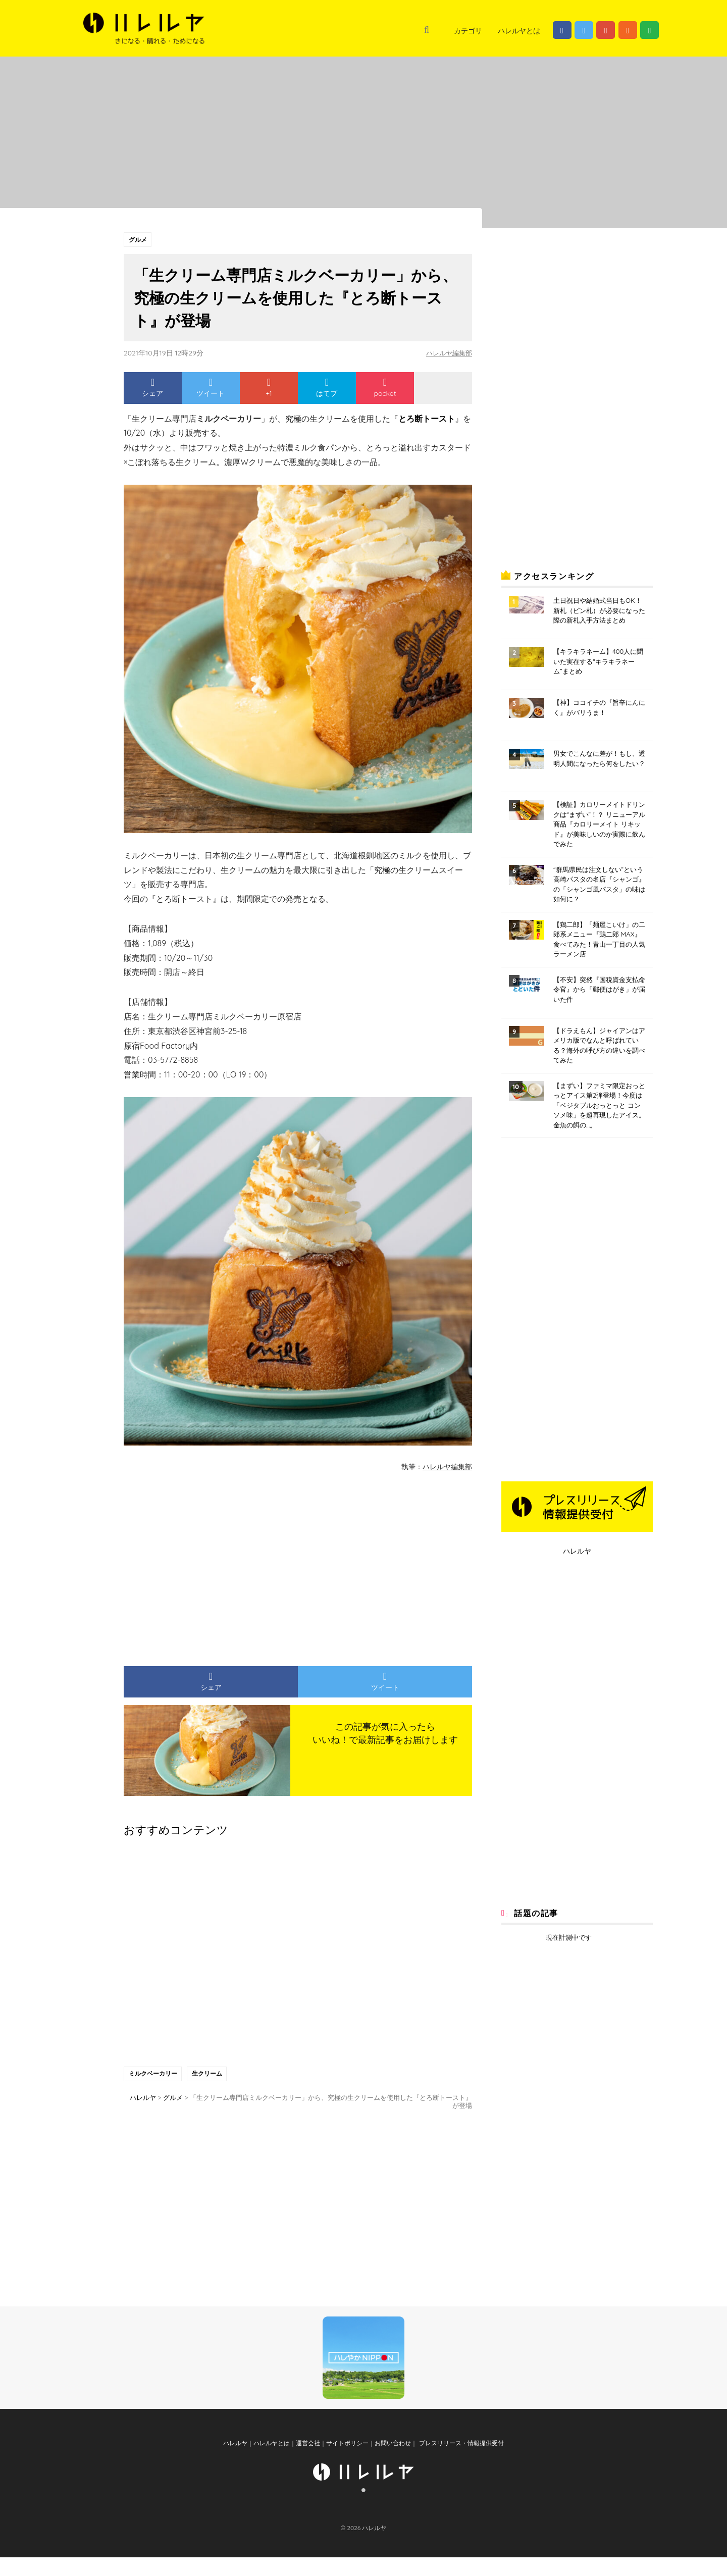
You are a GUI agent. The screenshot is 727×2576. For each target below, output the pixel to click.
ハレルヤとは (519, 30)
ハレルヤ (577, 1551)
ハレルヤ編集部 (447, 354)
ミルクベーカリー (153, 2075)
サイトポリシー (347, 2461)
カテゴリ (468, 30)
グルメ (138, 240)
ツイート (210, 389)
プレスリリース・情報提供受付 (460, 2461)
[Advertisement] (204, 1565)
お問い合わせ (393, 2461)
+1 (269, 389)
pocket (385, 389)
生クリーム (209, 2075)
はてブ (326, 389)
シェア (152, 389)
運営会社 (308, 2461)
